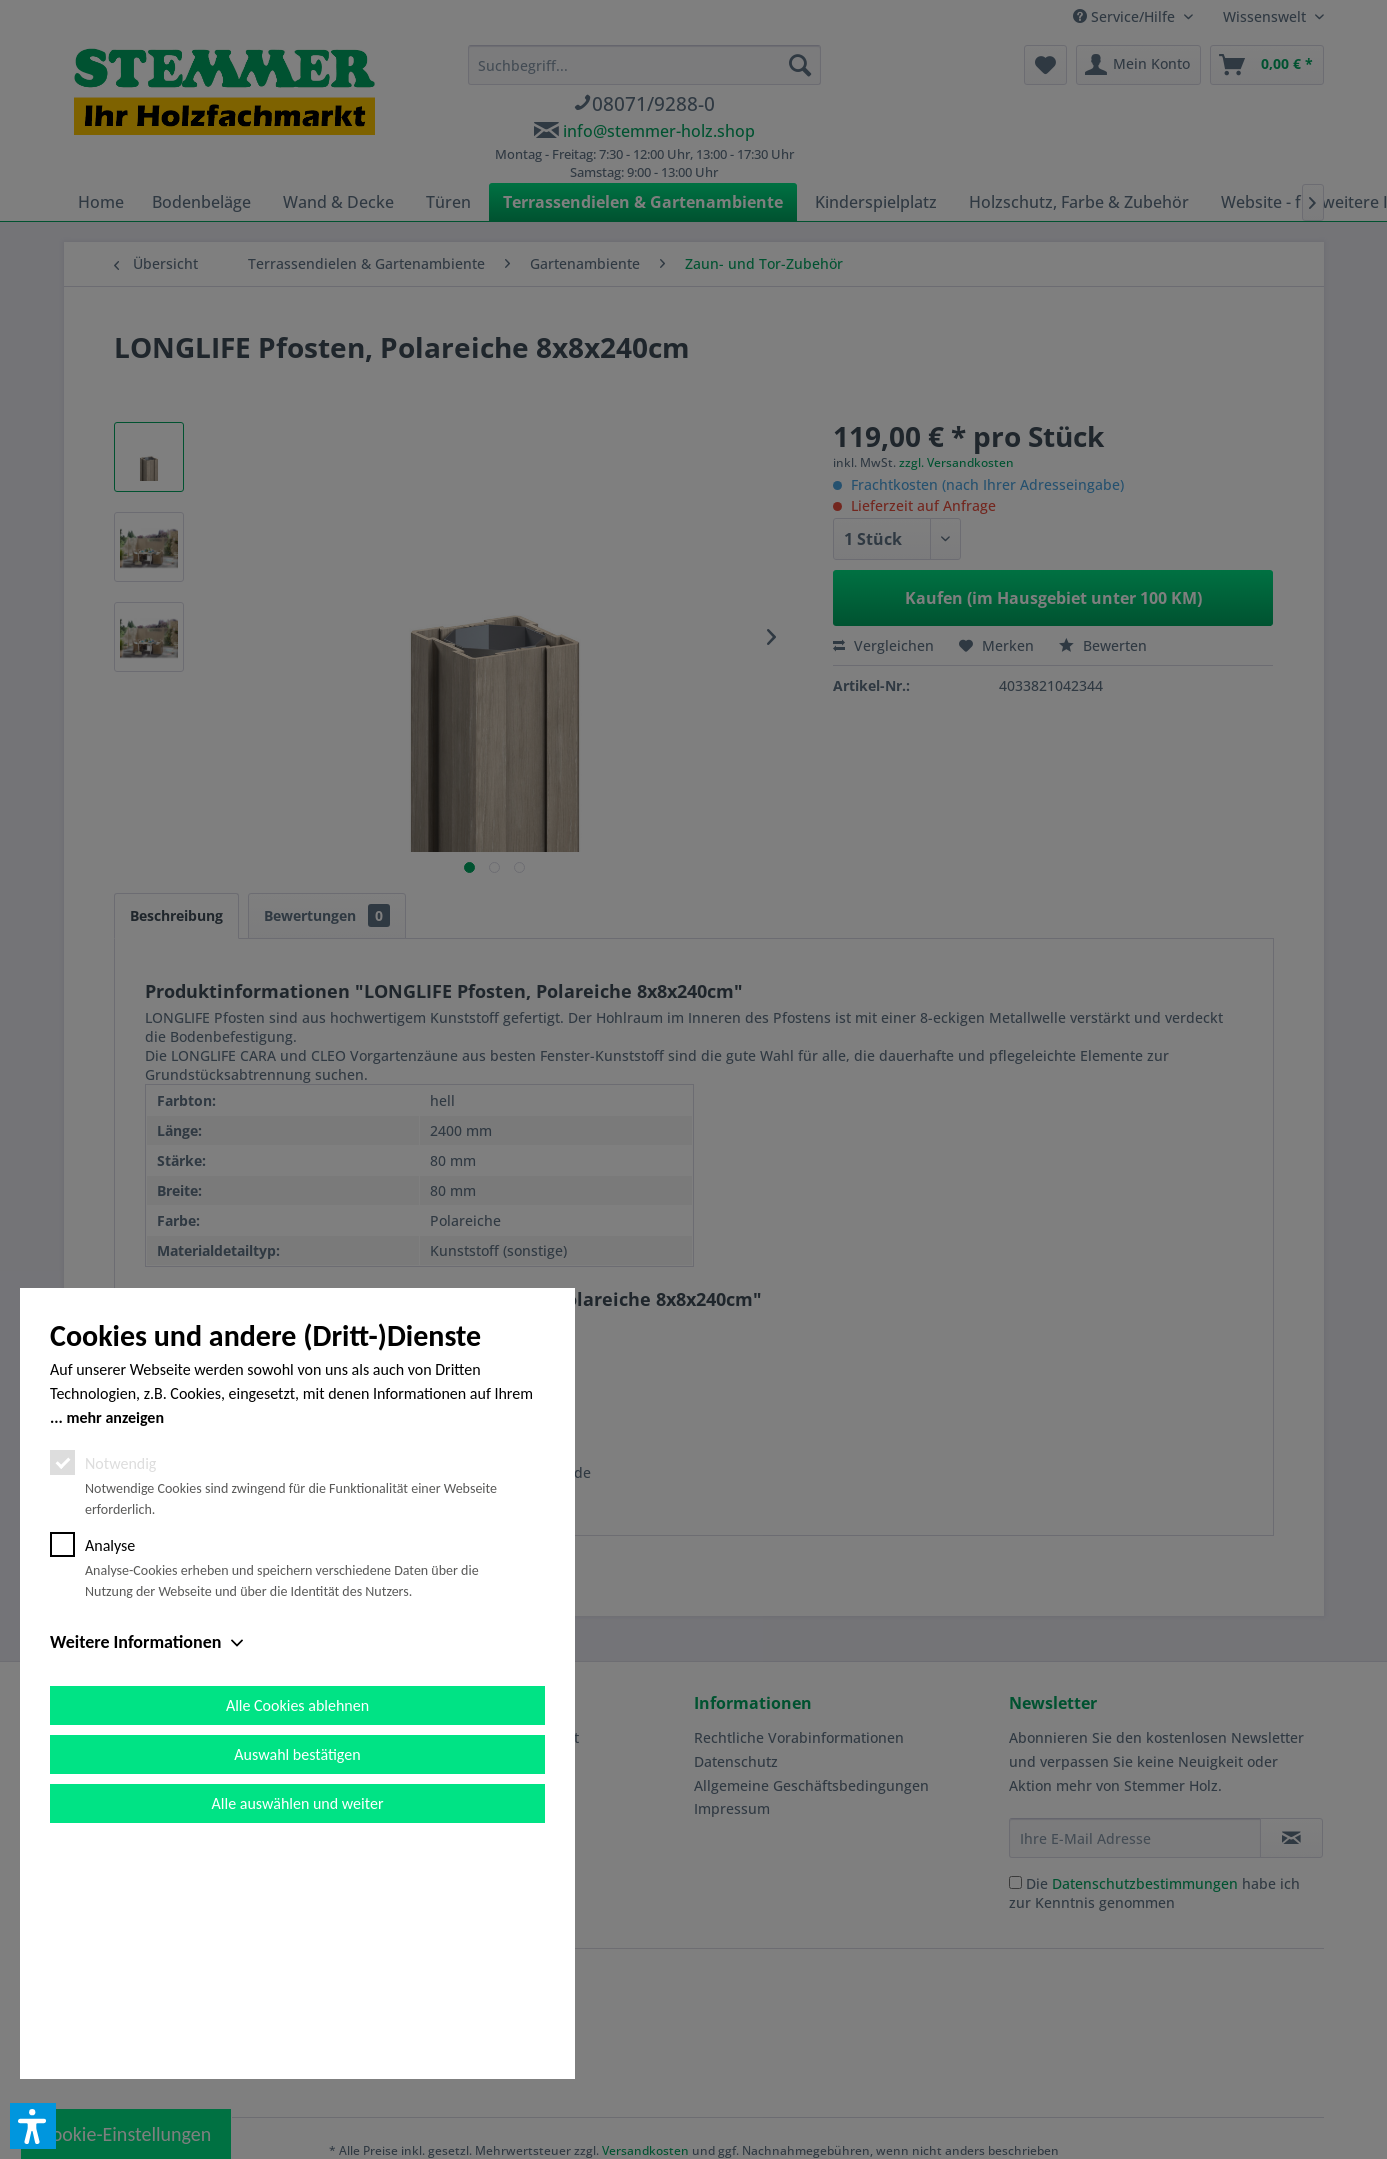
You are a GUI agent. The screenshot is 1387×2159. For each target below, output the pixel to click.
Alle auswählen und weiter (298, 2029)
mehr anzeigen (115, 1643)
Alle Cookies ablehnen (297, 1931)
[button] (33, 2126)
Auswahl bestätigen (297, 1980)
